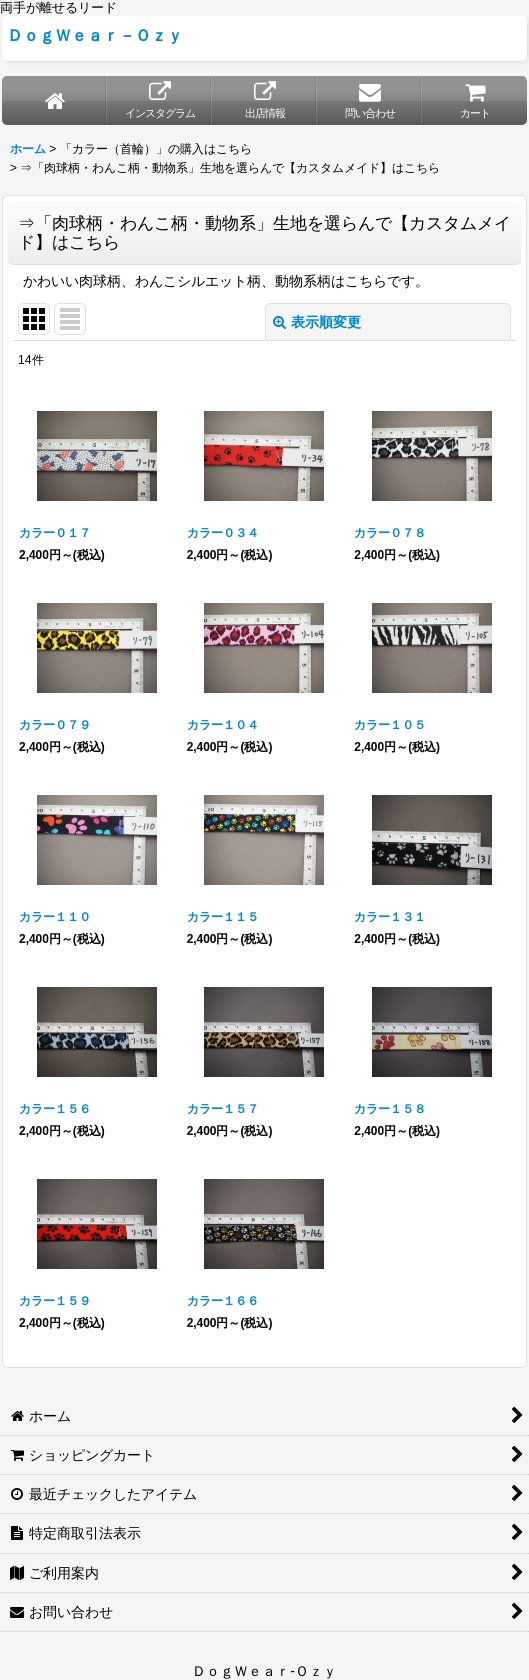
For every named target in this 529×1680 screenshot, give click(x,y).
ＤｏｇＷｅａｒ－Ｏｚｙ (95, 35)
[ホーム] (54, 100)
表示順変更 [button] (317, 322)
